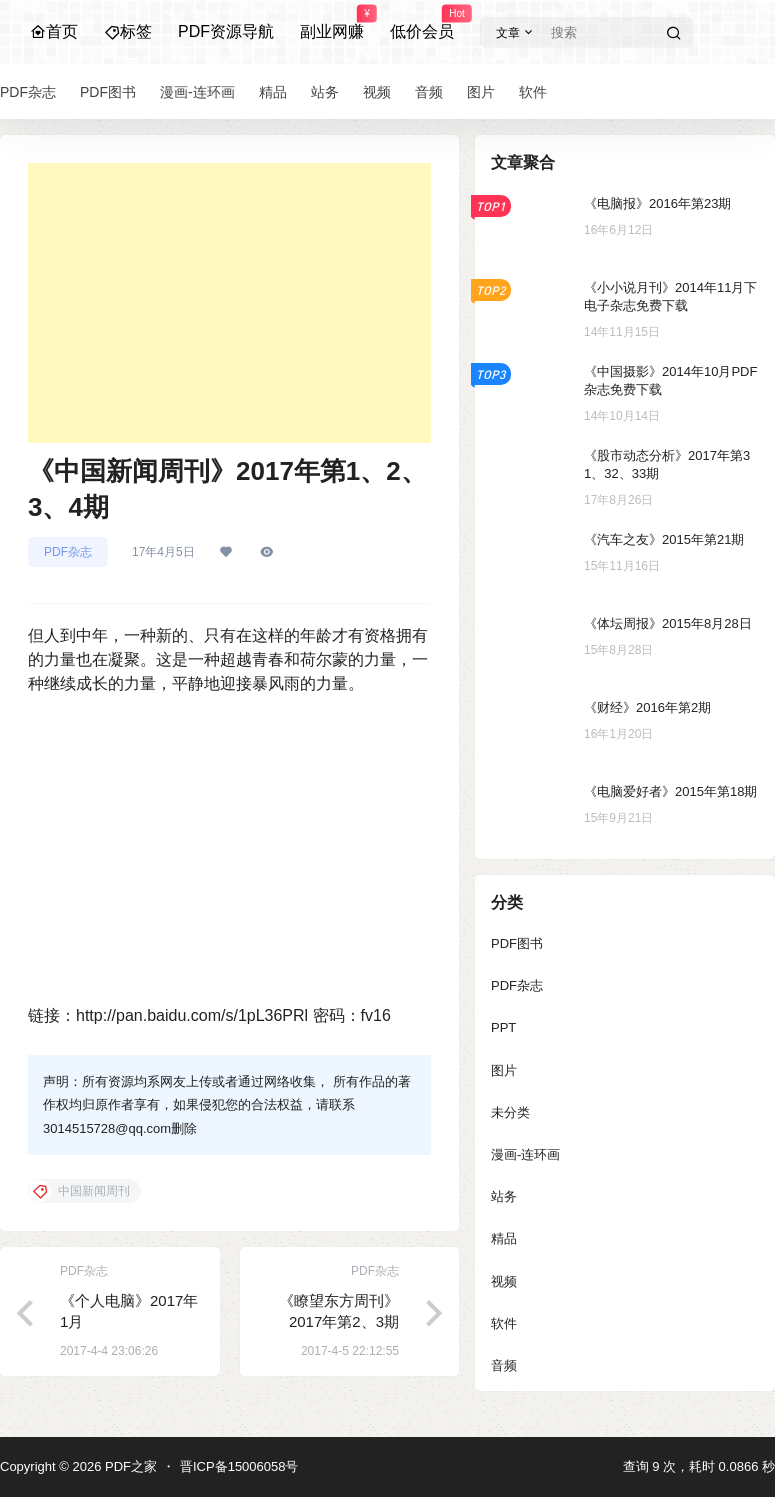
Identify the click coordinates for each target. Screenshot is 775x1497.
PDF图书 (517, 943)
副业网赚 (332, 23)
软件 (504, 1323)
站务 (504, 1196)
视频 (504, 1281)
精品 (504, 1238)
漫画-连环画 (525, 1154)
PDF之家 (129, 1466)
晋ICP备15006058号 (239, 1466)
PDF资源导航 (226, 31)
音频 (504, 1365)
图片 (504, 1070)
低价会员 (422, 23)
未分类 (510, 1112)
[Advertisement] (229, 303)
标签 (128, 31)
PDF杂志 (68, 552)
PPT (503, 1027)
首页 (54, 31)
